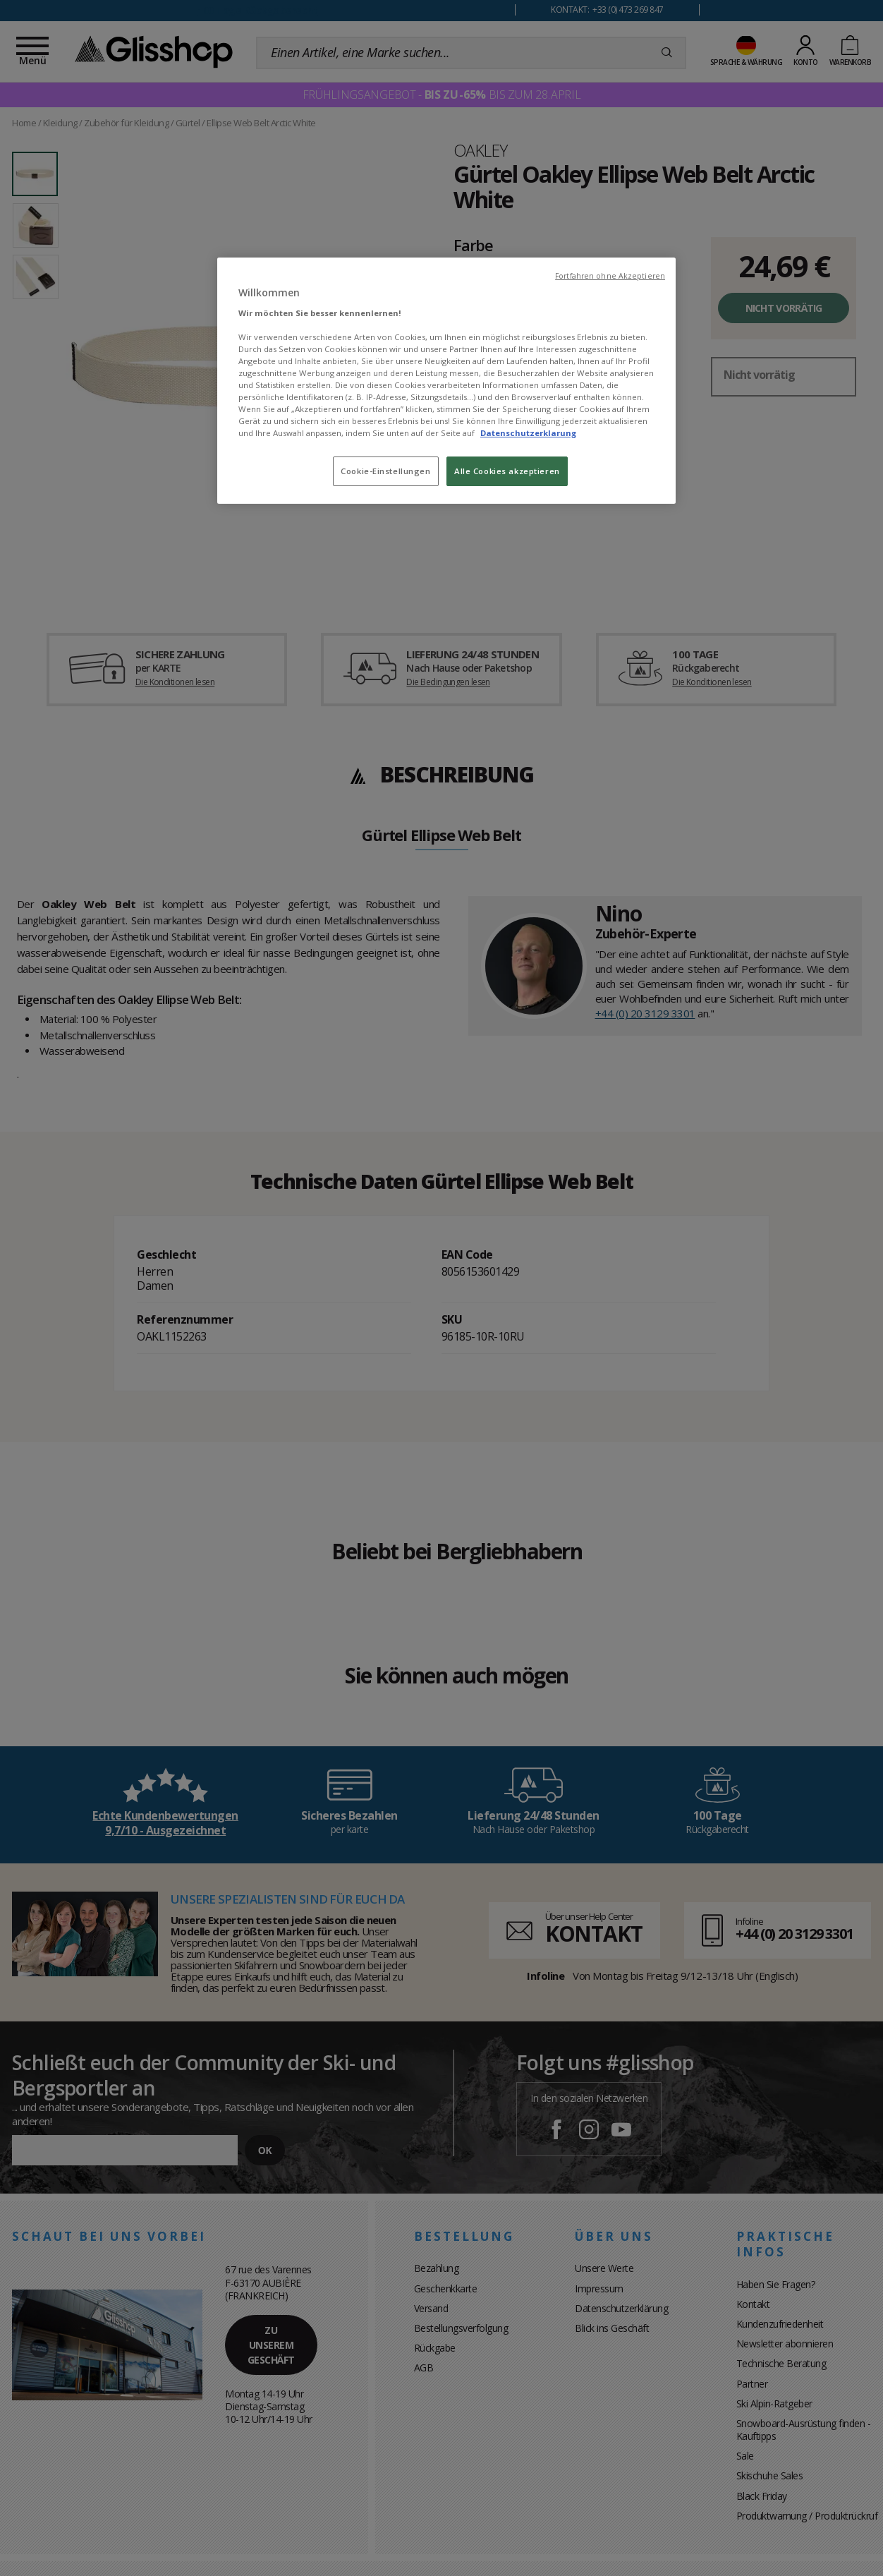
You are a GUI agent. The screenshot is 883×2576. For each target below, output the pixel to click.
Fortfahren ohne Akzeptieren (610, 276)
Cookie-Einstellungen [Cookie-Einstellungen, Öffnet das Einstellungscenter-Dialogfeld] (385, 471)
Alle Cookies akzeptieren (507, 471)
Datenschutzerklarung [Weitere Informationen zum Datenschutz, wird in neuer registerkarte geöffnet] (528, 433)
